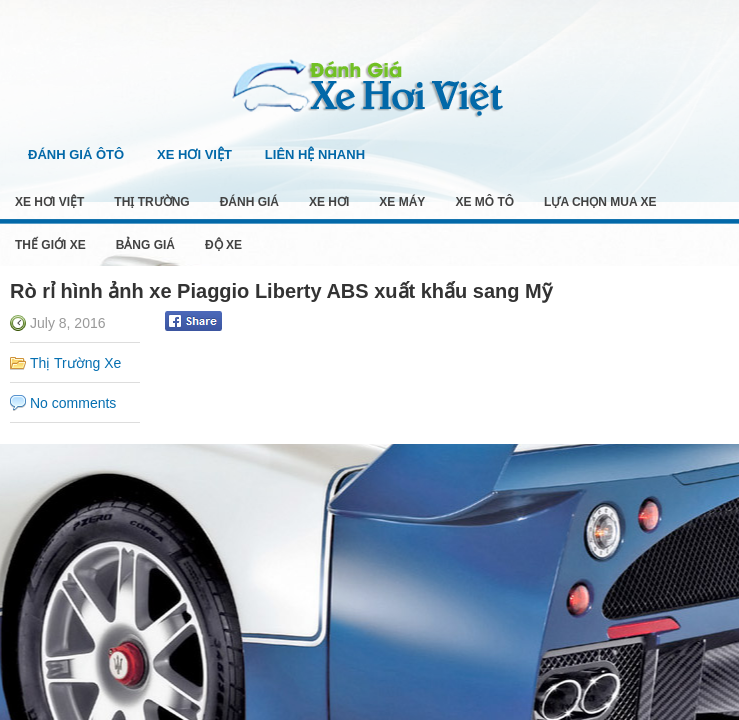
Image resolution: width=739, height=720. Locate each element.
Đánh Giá (249, 202)
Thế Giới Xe (50, 245)
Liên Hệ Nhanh (315, 154)
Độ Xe (223, 245)
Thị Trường (151, 202)
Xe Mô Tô (484, 202)
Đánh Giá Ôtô (76, 154)
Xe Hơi (329, 202)
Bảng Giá (145, 245)
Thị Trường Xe (75, 363)
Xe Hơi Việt (194, 154)
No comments (73, 403)
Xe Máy (402, 202)
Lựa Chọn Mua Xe (600, 202)
